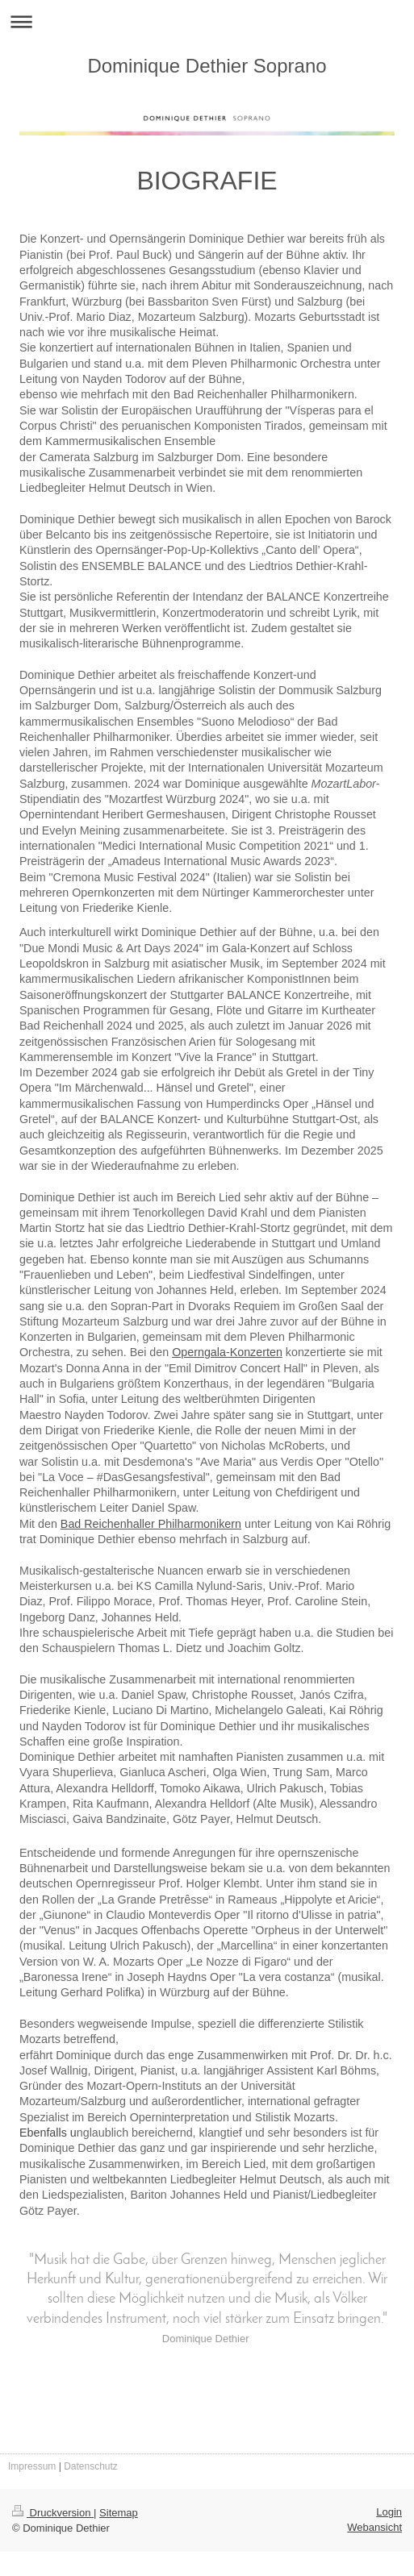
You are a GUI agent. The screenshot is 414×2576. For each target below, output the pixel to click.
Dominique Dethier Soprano (206, 66)
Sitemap (118, 2513)
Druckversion (53, 2513)
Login (389, 2512)
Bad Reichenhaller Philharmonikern (151, 1523)
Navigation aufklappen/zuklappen (207, 21)
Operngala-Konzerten (227, 1352)
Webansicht (374, 2527)
